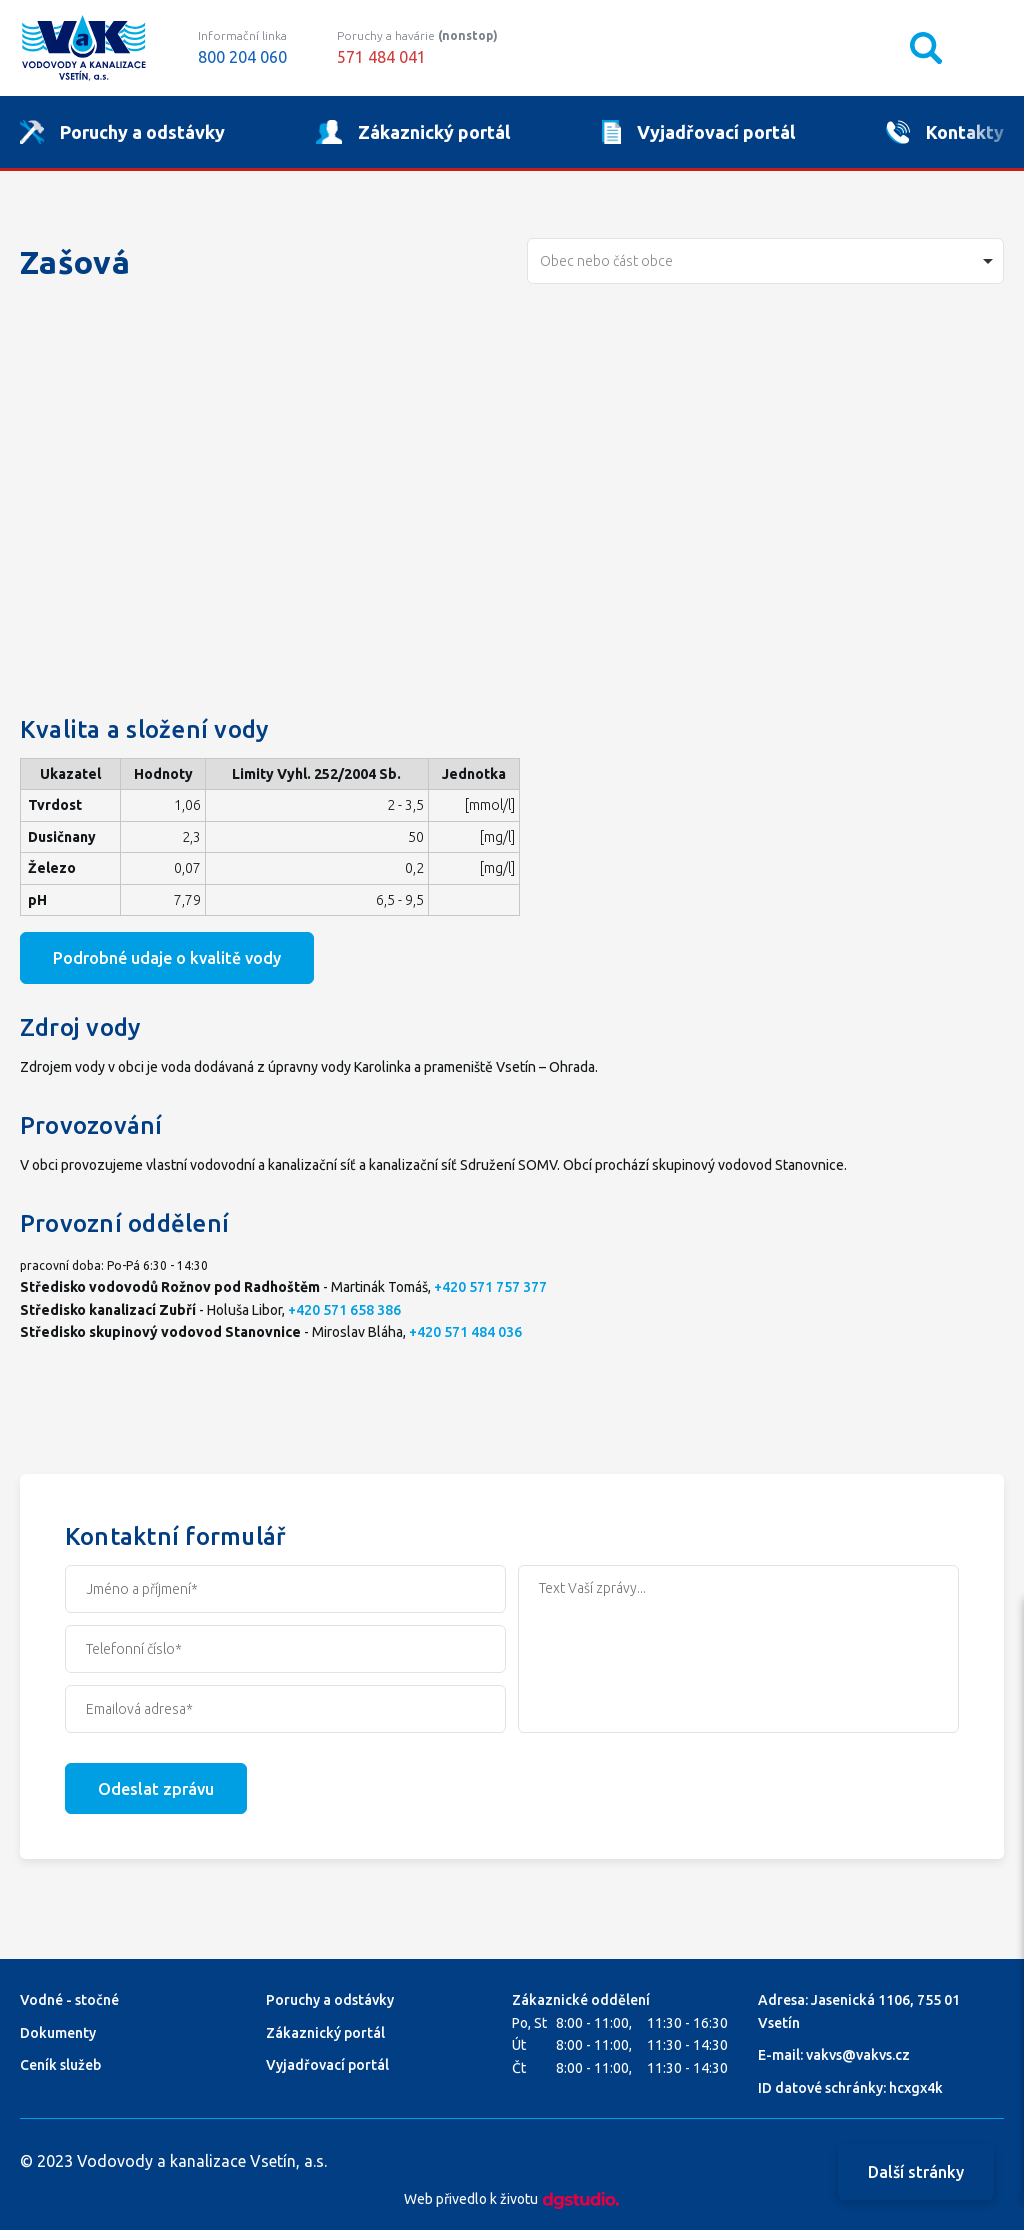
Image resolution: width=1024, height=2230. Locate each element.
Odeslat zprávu (156, 1789)
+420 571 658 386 (344, 1310)
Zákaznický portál (325, 2033)
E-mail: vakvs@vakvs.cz (834, 2055)
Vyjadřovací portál (327, 2065)
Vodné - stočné (69, 2000)
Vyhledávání (926, 48)
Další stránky (916, 2172)
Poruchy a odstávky (330, 2000)
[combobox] (765, 261)
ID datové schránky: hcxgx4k (850, 2088)
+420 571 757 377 (490, 1287)
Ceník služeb (60, 2065)
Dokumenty (58, 2033)
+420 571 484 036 (465, 1332)
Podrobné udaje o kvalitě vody (167, 958)
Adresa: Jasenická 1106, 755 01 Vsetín (859, 2011)
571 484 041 (381, 57)
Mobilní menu (988, 48)
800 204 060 (242, 57)
